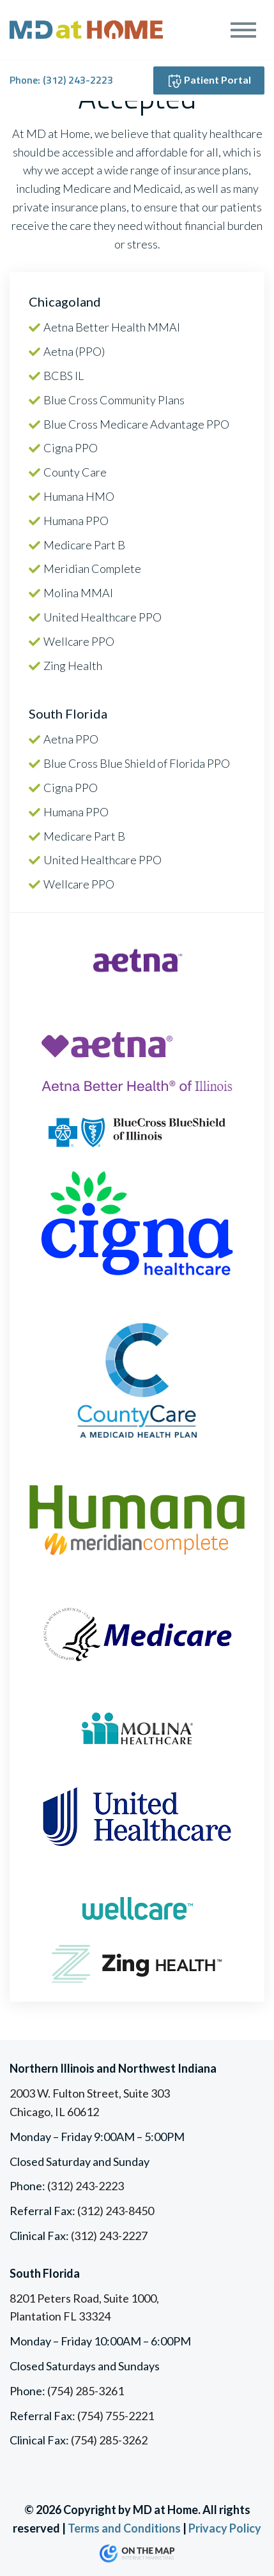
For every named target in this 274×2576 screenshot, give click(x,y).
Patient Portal (209, 81)
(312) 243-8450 (115, 2211)
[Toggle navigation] (243, 30)
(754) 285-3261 (85, 2391)
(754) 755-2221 (115, 2416)
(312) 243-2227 (109, 2236)
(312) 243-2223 (78, 80)
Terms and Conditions (124, 2528)
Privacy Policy (224, 2528)
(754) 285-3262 (109, 2440)
